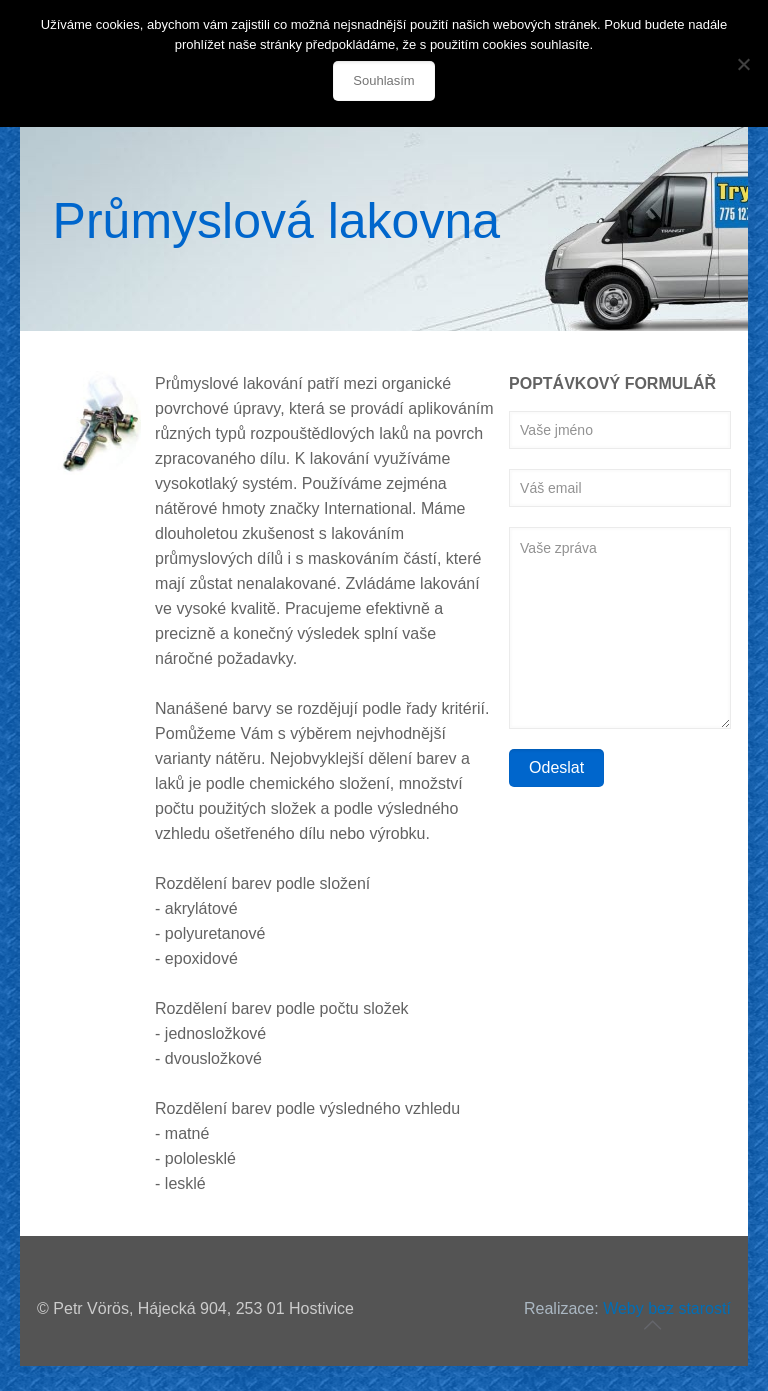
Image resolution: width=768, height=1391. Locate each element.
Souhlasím (383, 80)
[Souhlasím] (743, 64)
